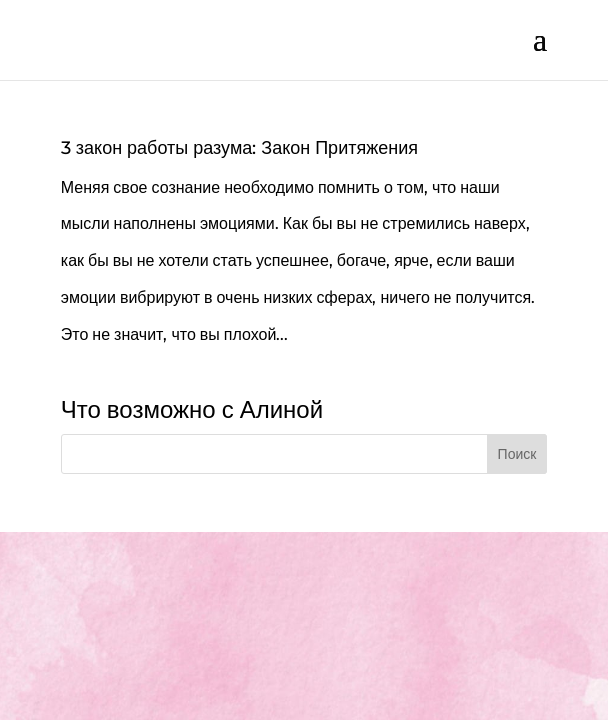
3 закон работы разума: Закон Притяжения (239, 148)
